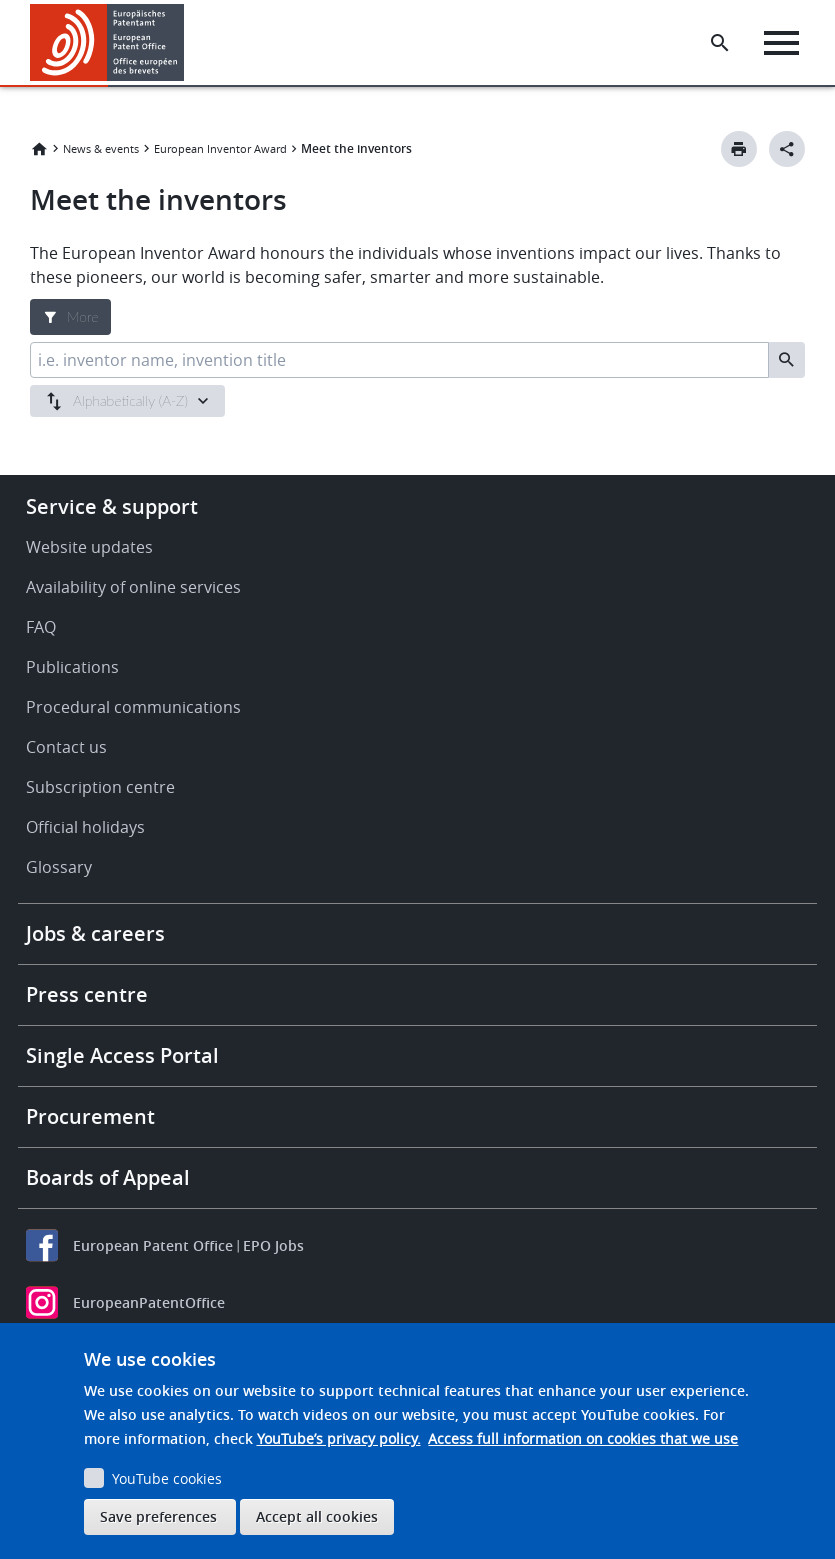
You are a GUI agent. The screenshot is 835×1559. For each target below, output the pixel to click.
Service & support (112, 506)
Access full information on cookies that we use (583, 1438)
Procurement (90, 1116)
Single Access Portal (122, 1055)
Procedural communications (133, 707)
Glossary (59, 867)
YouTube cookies (167, 1478)
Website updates (89, 547)
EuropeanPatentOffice (149, 1302)
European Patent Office (153, 1245)
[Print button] (739, 149)
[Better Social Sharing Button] (787, 149)
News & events (101, 148)
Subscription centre (100, 787)
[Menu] (781, 43)
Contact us (66, 747)
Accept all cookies (317, 1516)
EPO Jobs (273, 1245)
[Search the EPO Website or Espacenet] (720, 43)
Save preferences (158, 1516)
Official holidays (85, 827)
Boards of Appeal (108, 1177)
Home (39, 149)
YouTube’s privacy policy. (339, 1438)
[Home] (107, 42)
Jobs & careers (95, 933)
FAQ (41, 627)
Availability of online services (133, 587)
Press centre (87, 994)
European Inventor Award (220, 148)
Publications (72, 667)
